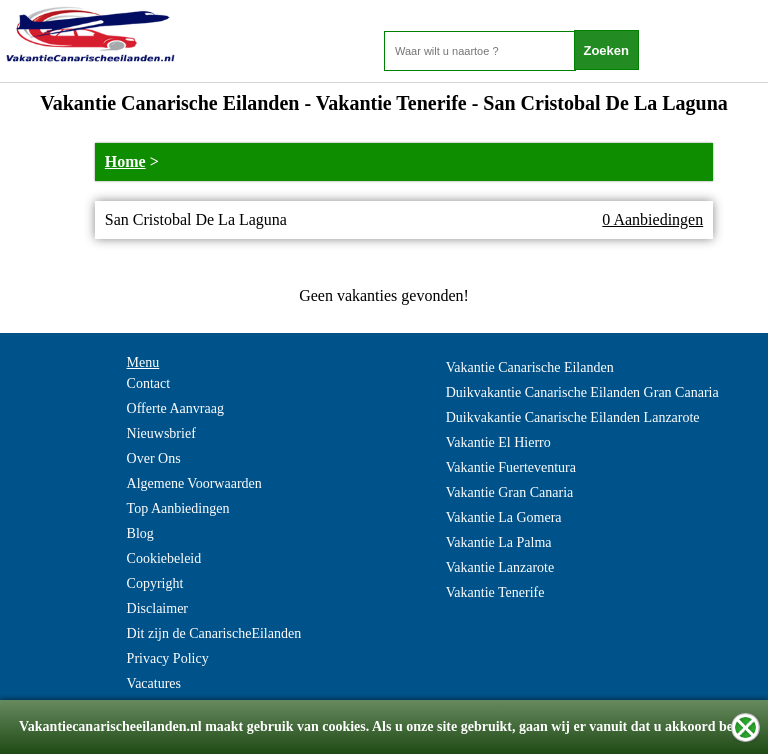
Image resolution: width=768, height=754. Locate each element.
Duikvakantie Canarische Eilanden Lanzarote (573, 417)
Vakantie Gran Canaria (510, 492)
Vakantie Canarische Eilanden (530, 367)
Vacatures (154, 683)
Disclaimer (157, 608)
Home (125, 161)
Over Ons (154, 458)
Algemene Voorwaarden (194, 483)
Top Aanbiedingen (178, 508)
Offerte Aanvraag (175, 408)
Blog (140, 533)
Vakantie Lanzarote (500, 567)
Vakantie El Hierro (498, 442)
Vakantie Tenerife (495, 592)
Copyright (155, 583)
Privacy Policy (168, 658)
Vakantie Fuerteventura (511, 467)
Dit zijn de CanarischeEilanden (214, 633)
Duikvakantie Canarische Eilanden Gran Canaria (582, 392)
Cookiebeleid (164, 558)
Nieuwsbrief (161, 433)
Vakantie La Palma (499, 542)
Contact (149, 383)
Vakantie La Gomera (504, 517)
